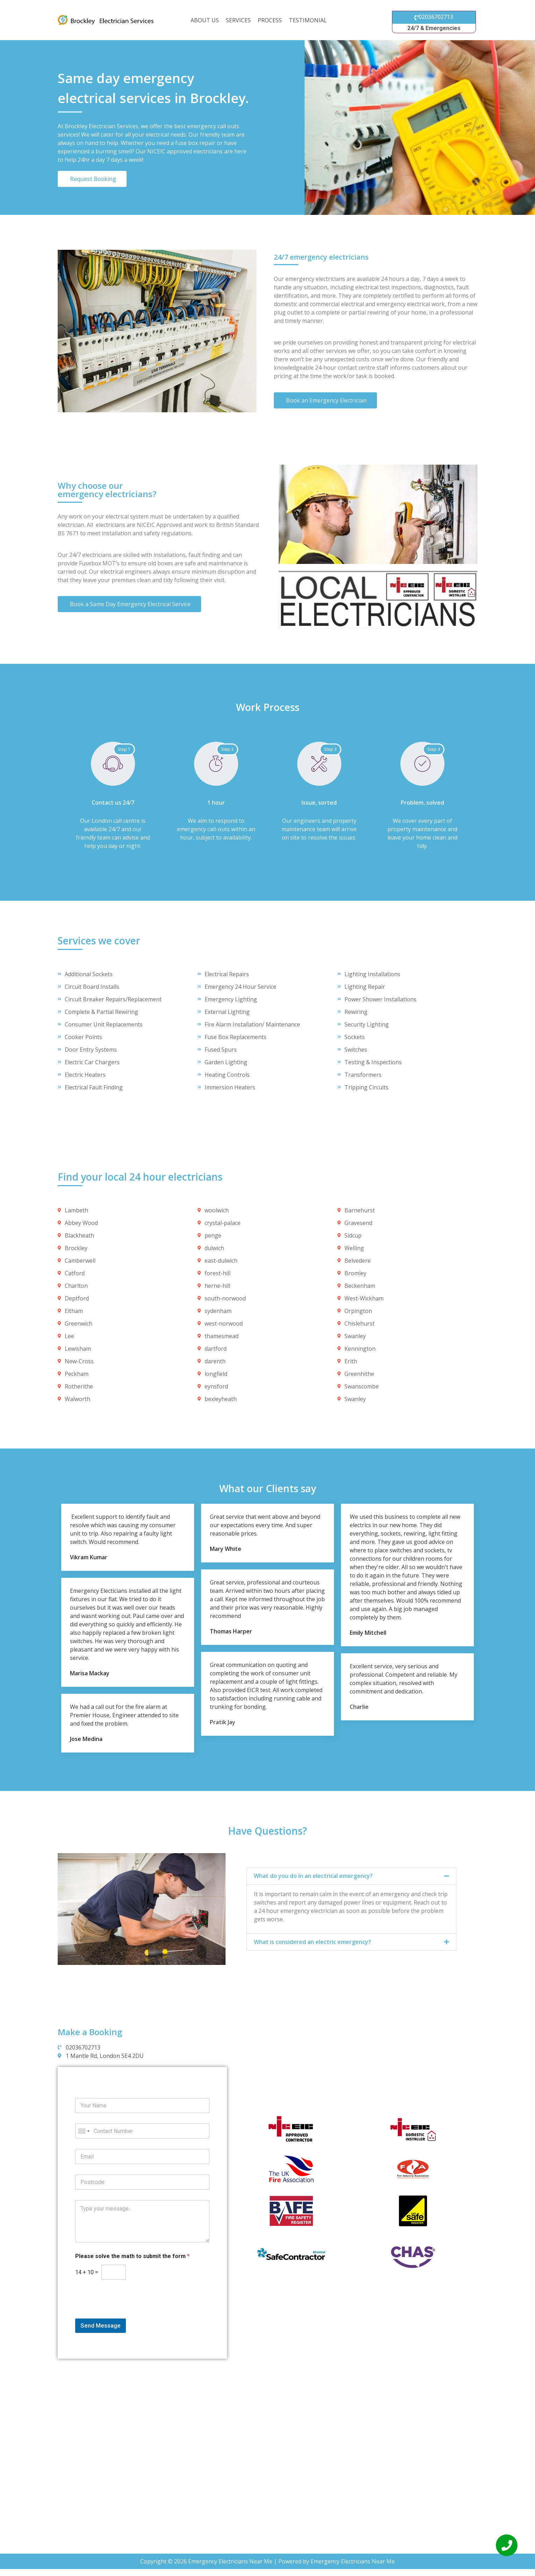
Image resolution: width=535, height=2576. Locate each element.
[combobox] (84, 2131)
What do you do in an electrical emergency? (313, 1876)
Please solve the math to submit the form (132, 2256)
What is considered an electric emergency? (312, 1942)
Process (270, 20)
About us (205, 20)
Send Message (100, 2325)
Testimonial (308, 20)
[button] (351, 1876)
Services (238, 20)
